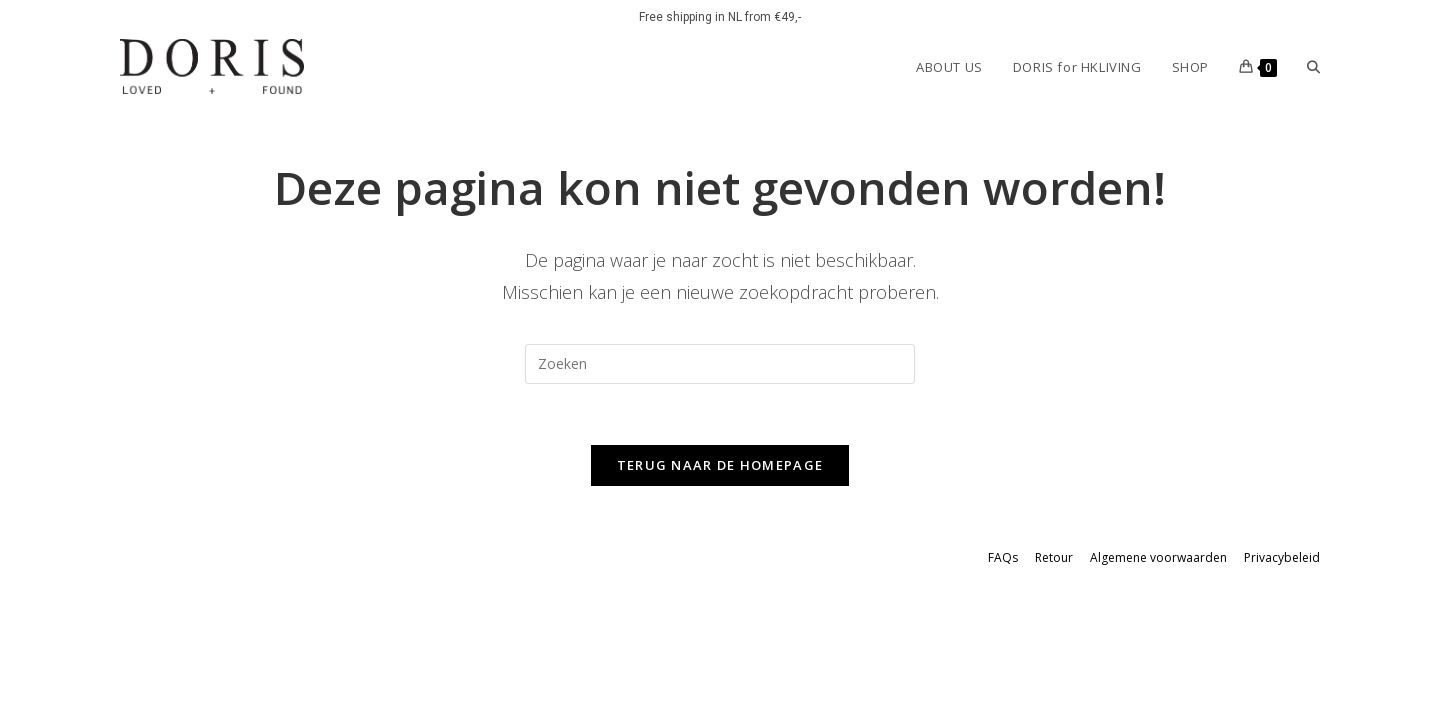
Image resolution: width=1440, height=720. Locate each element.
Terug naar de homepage (720, 465)
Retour (1054, 557)
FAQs (1003, 557)
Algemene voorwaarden (1158, 557)
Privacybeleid (1282, 557)
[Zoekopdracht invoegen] (720, 364)
